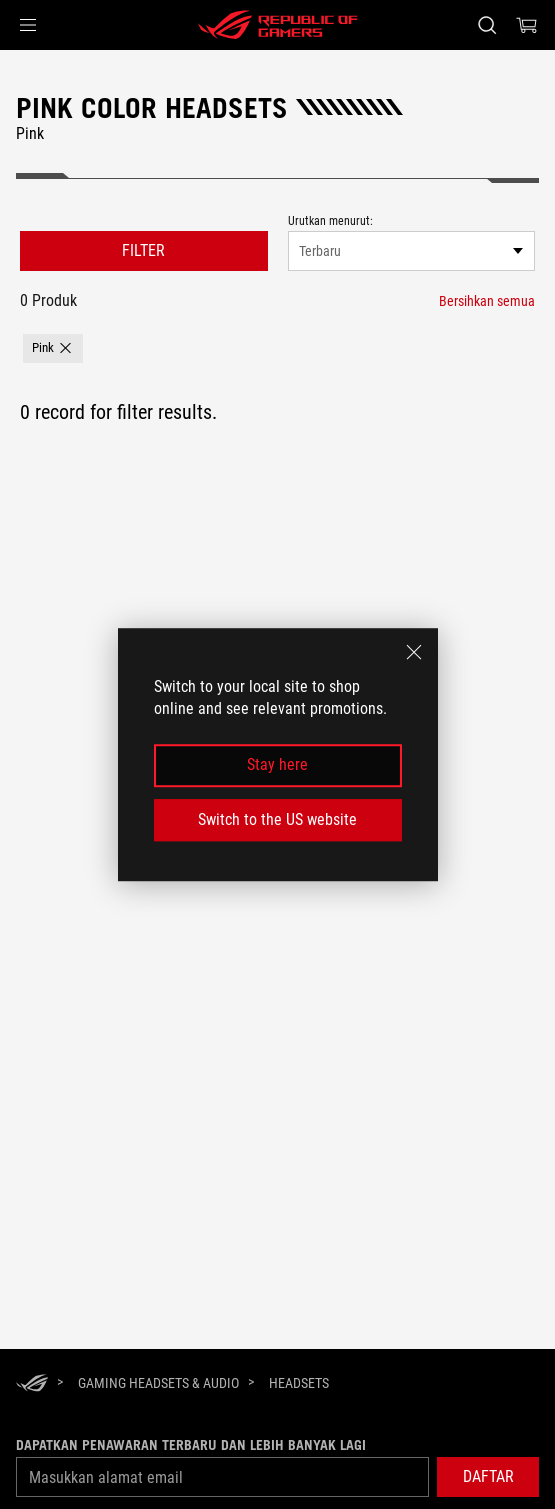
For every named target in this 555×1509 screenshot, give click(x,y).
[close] (414, 652)
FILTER (143, 250)
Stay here (277, 765)
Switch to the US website (277, 819)
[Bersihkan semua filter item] (487, 301)
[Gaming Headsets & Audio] (158, 1383)
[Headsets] (299, 1383)
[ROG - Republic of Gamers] (278, 25)
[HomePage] (32, 1384)
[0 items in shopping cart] (527, 25)
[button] (28, 25)
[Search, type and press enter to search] (486, 25)
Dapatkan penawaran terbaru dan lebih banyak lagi (191, 1445)
